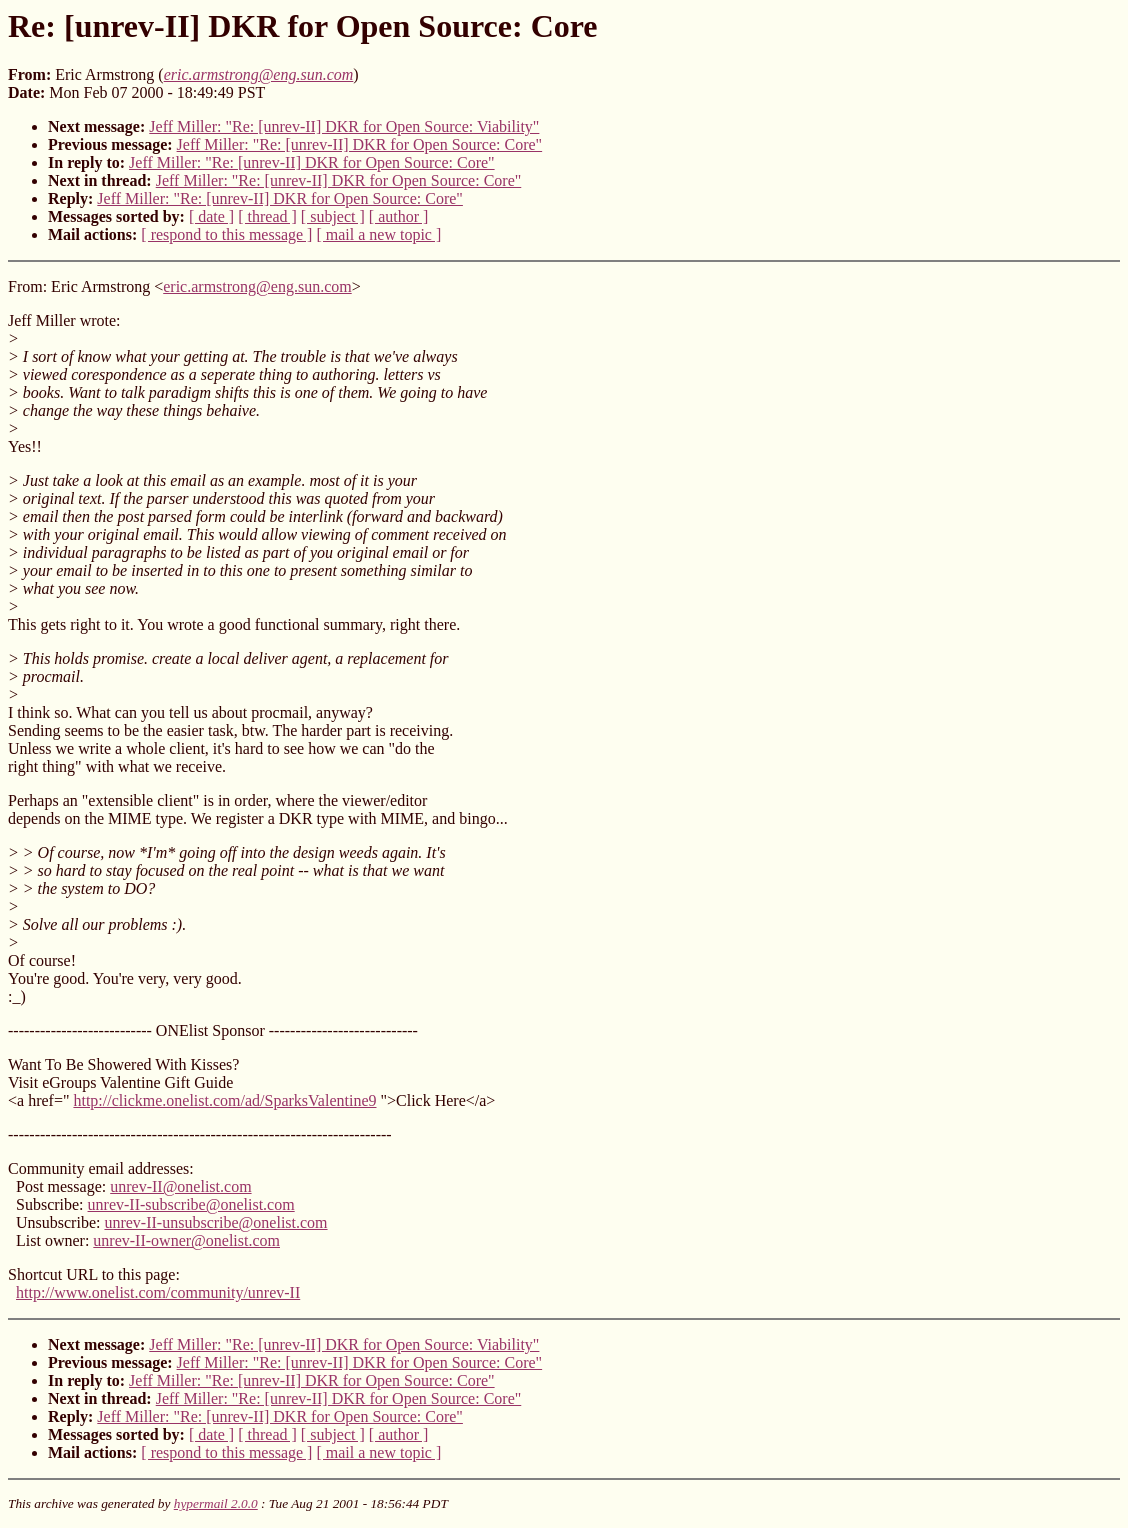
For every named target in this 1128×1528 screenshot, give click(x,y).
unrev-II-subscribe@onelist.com (191, 1204)
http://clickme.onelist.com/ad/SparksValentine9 (224, 1100)
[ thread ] (267, 216)
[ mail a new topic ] (378, 234)
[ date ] (211, 216)
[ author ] (399, 216)
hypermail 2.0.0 (216, 1503)
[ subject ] (333, 216)
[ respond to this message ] (226, 234)
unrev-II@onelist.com (180, 1186)
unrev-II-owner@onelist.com (186, 1240)
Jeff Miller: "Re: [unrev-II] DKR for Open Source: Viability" (344, 126)
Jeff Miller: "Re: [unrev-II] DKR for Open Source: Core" (360, 144)
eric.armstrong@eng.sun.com (257, 286)
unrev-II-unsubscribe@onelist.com (215, 1222)
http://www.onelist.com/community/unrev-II (158, 1292)
